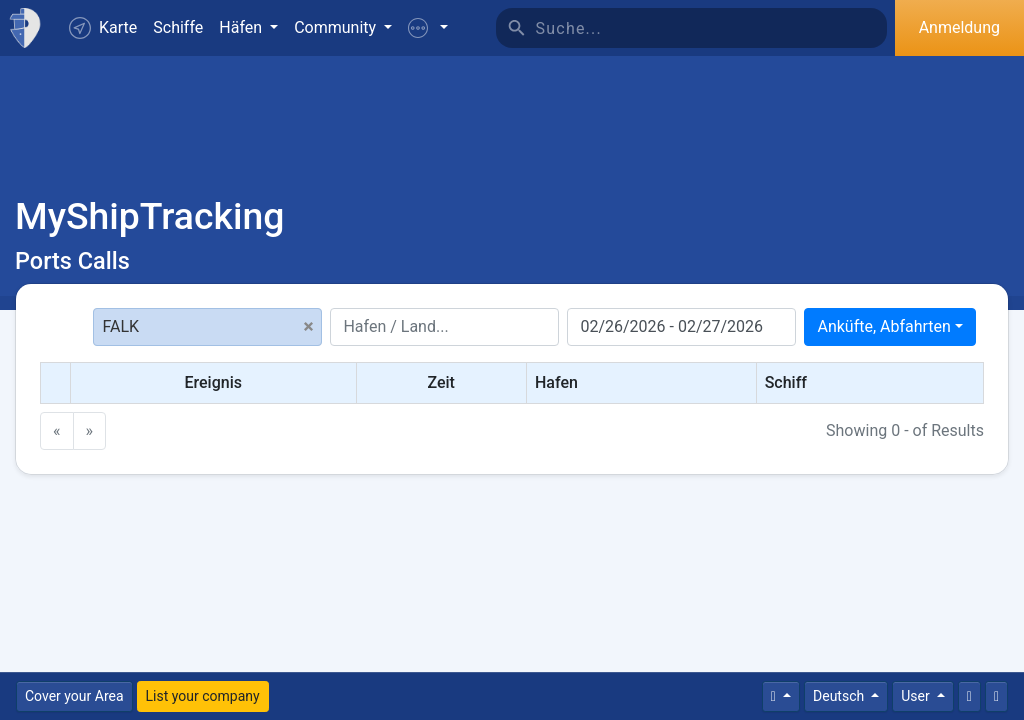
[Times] (781, 696)
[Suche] (711, 28)
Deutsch (840, 696)
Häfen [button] (242, 27)
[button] (428, 28)
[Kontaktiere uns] (969, 696)
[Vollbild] (996, 696)
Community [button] (337, 27)
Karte (103, 28)
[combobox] (890, 327)
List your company (203, 696)
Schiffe (178, 27)
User (917, 696)
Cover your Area (74, 696)
